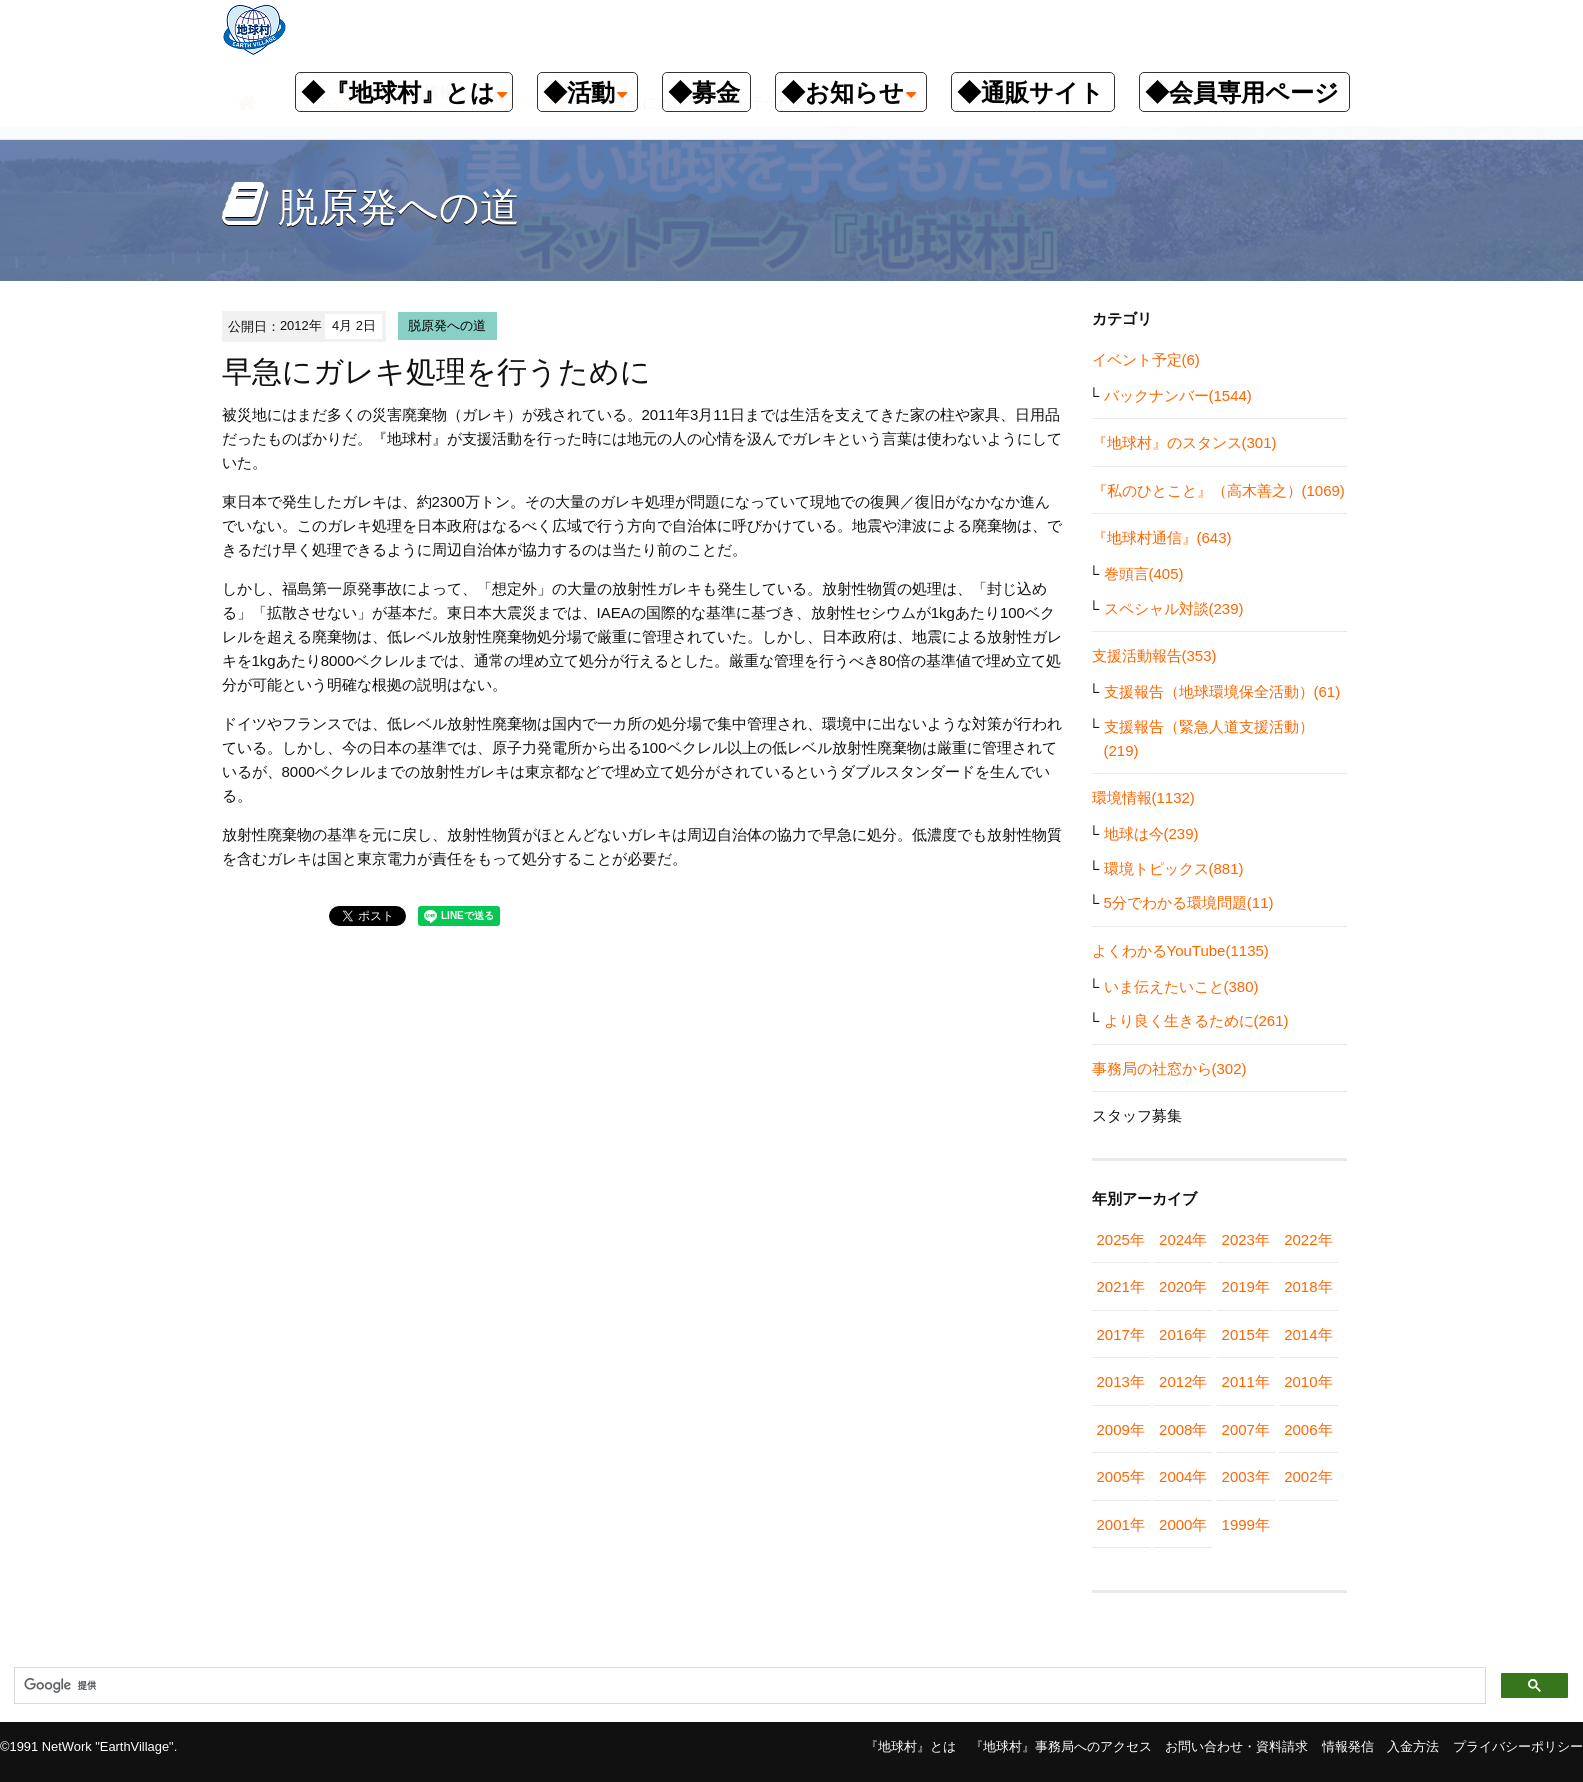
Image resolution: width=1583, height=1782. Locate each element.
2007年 (1246, 1429)
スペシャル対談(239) (1174, 608)
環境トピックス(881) (1174, 868)
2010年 (1308, 1381)
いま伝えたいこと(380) (1181, 986)
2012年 (1183, 1381)
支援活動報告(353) (1154, 655)
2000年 (1183, 1524)
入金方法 (1413, 1746)
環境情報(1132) (1143, 797)
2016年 (1183, 1334)
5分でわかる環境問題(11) (1189, 902)
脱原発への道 (447, 325)
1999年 (1246, 1524)
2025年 (1121, 1239)
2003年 (1246, 1476)
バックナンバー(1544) (1178, 395)
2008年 (1183, 1429)
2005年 (1121, 1476)
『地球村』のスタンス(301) (1184, 442)
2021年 (1121, 1286)
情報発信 (1348, 1746)
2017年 (1121, 1334)
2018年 (1308, 1286)
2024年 (1183, 1239)
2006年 (1308, 1429)
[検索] (748, 1686)
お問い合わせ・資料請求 (1236, 1746)
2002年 (1308, 1476)
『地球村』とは (910, 1746)
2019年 (1246, 1286)
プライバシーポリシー (1518, 1746)
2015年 (1246, 1334)
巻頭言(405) (1144, 573)
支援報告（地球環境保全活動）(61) (1222, 691)
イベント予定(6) (1146, 359)
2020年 (1183, 1286)
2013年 (1121, 1381)
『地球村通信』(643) (1162, 537)
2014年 (1308, 1334)
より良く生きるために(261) (1196, 1020)
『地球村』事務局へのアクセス (1061, 1746)
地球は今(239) (1151, 833)
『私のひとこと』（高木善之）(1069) (1218, 490)
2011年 (1246, 1381)
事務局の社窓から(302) (1169, 1068)
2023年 (1246, 1239)
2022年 (1308, 1239)
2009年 (1121, 1429)
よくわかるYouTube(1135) (1180, 950)
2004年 (1183, 1476)
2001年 (1121, 1524)
